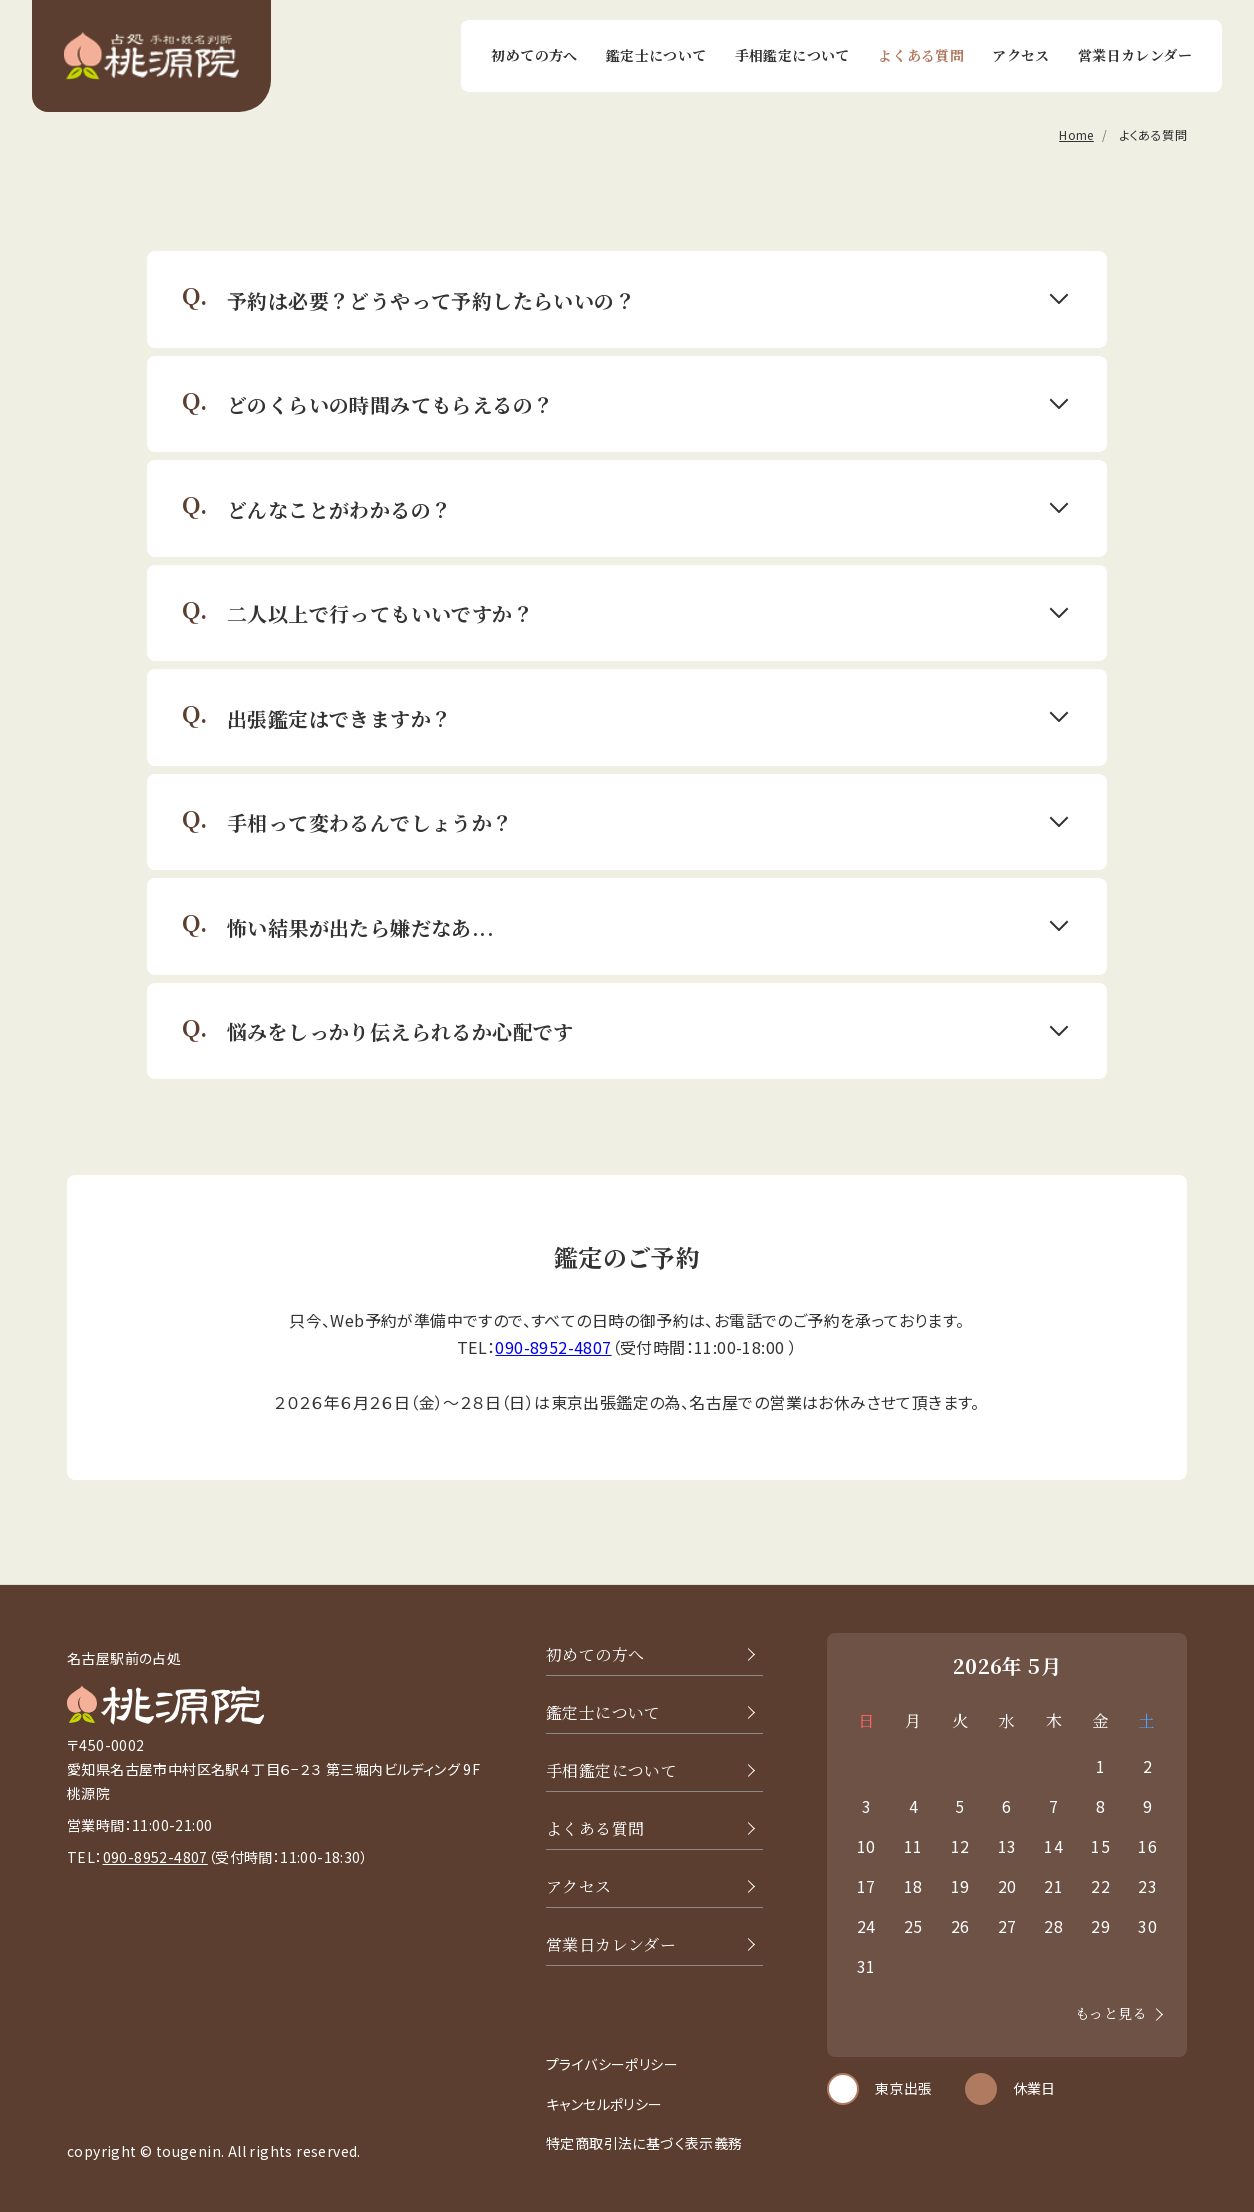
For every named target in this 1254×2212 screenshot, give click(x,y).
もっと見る (1111, 2013)
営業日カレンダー (1135, 55)
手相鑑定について (792, 55)
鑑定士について (656, 55)
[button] (627, 299)
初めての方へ (534, 55)
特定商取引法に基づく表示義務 (644, 2143)
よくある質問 (921, 55)
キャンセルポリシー (604, 2104)
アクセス (1021, 55)
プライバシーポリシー (612, 2064)
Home (1076, 135)
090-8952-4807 (553, 1347)
